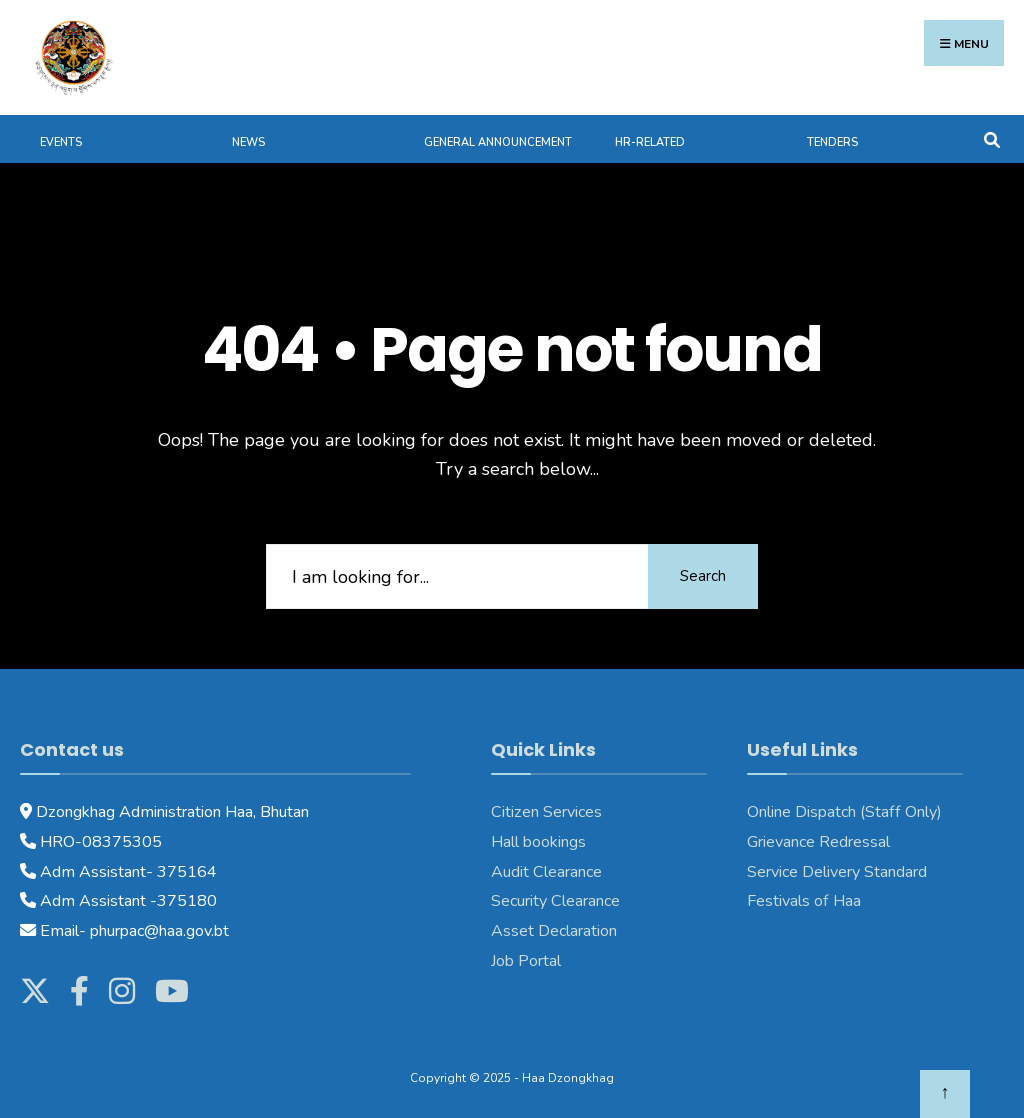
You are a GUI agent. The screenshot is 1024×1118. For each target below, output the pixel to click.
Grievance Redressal (818, 842)
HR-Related (650, 142)
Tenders (832, 142)
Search (703, 576)
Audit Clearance (546, 872)
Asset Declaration (554, 931)
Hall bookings (538, 842)
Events (61, 142)
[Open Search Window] (991, 138)
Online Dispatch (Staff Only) (844, 812)
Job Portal (526, 961)
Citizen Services (546, 812)
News (248, 142)
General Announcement (498, 142)
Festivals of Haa (804, 901)
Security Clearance (555, 901)
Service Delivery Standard (837, 872)
